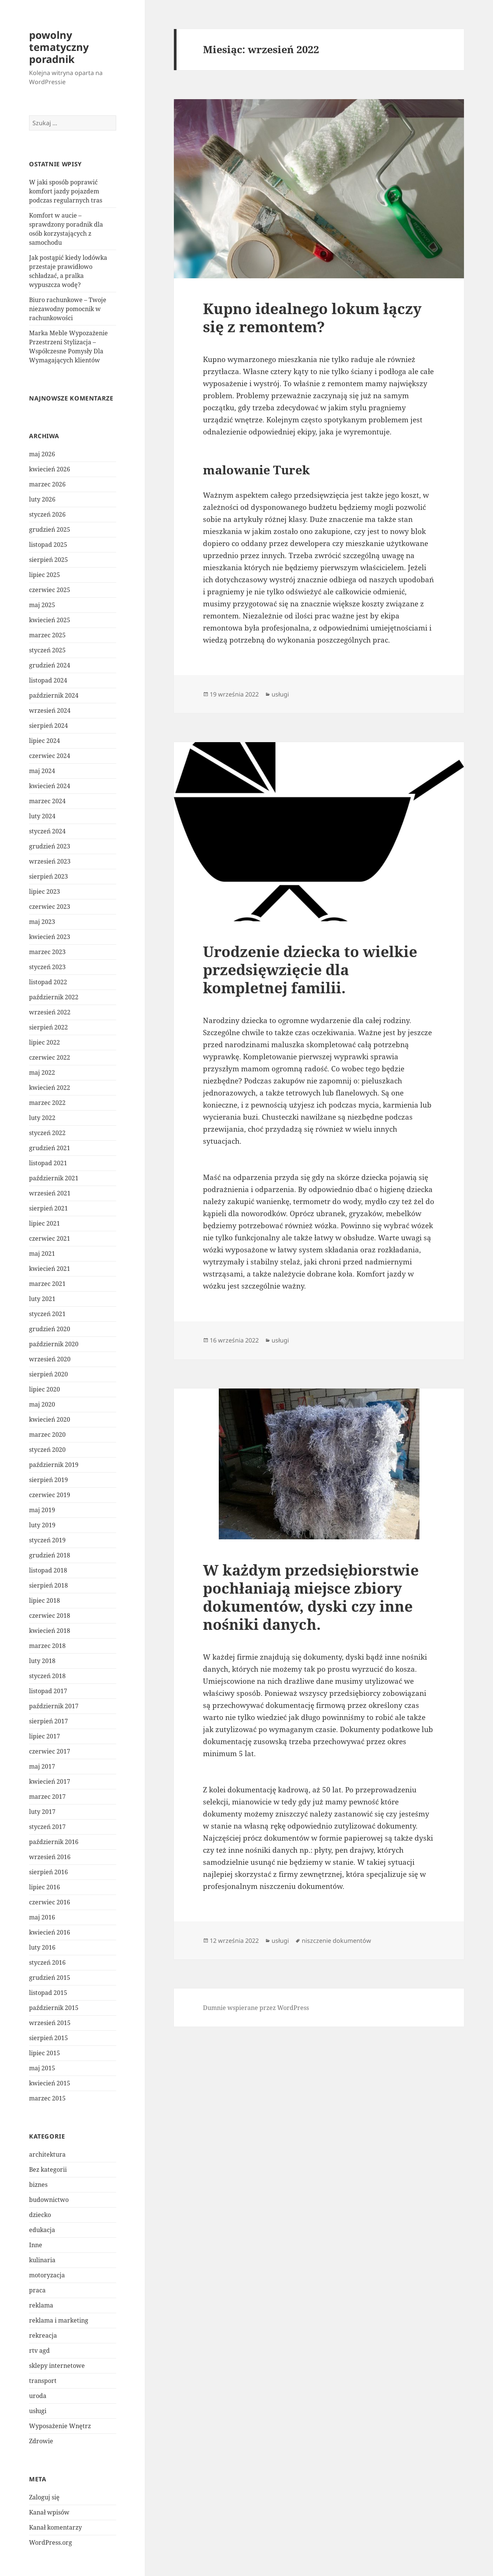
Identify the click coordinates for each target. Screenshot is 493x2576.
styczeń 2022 (47, 1133)
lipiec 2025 (44, 575)
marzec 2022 (47, 1103)
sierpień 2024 (48, 725)
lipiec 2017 (44, 1736)
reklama (41, 2305)
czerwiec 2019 (49, 1495)
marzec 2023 (47, 952)
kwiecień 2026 (49, 469)
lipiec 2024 (44, 740)
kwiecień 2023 (49, 937)
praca (37, 2290)
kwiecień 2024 (49, 786)
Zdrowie (41, 2441)
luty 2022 (42, 1118)
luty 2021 (42, 1299)
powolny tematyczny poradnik (59, 47)
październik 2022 (53, 997)
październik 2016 (53, 1842)
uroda (37, 2396)
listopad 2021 (48, 1163)
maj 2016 (42, 1917)
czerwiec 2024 (49, 756)
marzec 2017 (47, 1796)
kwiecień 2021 (49, 1268)
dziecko (40, 2215)
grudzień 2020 (49, 1329)
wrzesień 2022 (50, 1012)
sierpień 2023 (48, 876)
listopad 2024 (48, 680)
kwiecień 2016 (49, 1932)
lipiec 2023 (44, 891)
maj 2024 (42, 771)
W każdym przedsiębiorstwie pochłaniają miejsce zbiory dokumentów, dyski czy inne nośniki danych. (311, 1597)
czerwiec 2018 (49, 1615)
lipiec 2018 (44, 1600)
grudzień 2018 (49, 1555)
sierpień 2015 (48, 2038)
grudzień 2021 (49, 1148)
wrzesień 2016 (50, 1857)
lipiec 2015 (44, 2053)
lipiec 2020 (44, 1389)
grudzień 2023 (49, 846)
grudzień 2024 (49, 665)
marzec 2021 (47, 1284)
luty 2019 (42, 1525)
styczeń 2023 (47, 967)
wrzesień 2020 (50, 1359)
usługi (37, 2411)
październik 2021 (53, 1178)
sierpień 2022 (48, 1027)
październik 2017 (53, 1706)
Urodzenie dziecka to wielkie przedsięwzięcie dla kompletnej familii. (310, 969)
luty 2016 (42, 1947)
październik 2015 (53, 2008)
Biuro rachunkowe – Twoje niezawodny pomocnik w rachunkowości (67, 309)
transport (43, 2381)
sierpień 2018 (48, 1585)
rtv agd (39, 2350)
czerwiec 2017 (49, 1751)
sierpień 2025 (48, 559)
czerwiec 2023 (49, 906)
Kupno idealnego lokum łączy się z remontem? (312, 317)
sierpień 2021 (48, 1208)
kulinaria (42, 2260)
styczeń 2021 (47, 1314)
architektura (47, 2154)
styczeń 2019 (47, 1540)
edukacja (42, 2230)
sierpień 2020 (48, 1374)
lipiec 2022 (44, 1042)
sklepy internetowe (57, 2365)
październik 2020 (53, 1344)
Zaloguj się (44, 2497)
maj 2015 (42, 2068)
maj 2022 (42, 1072)
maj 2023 (42, 921)
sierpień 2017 (48, 1721)
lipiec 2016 (44, 1887)
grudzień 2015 (49, 1977)
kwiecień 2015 (49, 2083)
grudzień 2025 (49, 529)
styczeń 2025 (47, 650)
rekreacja (43, 2335)
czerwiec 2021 (49, 1238)
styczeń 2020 (47, 1449)
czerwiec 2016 (49, 1902)
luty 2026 (42, 499)
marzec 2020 (47, 1434)
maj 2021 (42, 1253)
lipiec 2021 (44, 1223)
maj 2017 (42, 1766)
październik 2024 (53, 695)
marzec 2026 (47, 484)
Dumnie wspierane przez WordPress (256, 2008)
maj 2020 (42, 1404)
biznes (38, 2184)
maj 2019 (42, 1510)
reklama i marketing (58, 2320)
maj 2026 (42, 454)
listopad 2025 (48, 544)
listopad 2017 (48, 1691)
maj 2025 (42, 605)
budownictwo (49, 2200)
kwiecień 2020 (49, 1419)
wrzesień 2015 (50, 2023)
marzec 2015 (47, 2098)
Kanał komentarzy (55, 2527)
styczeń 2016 (47, 1962)
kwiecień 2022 (49, 1087)
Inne (35, 2245)
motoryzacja (47, 2275)
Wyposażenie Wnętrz (60, 2426)
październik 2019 (53, 1465)
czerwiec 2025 (49, 590)
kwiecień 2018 (49, 1630)
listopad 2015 (48, 1992)
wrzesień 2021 (50, 1193)
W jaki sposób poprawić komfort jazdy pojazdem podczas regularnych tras (65, 191)
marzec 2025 (47, 635)
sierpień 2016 (48, 1872)
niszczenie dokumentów (336, 1940)
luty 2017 (42, 1811)
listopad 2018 (48, 1570)
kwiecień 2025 (49, 620)
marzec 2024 (47, 801)
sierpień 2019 (48, 1480)
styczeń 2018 (47, 1676)
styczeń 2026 (47, 514)
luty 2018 (42, 1661)
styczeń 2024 (47, 831)
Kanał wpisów (49, 2512)
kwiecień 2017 (49, 1781)
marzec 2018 (47, 1646)
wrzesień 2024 (50, 710)
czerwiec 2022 (49, 1057)
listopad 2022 (48, 982)
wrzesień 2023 (50, 861)
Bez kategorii (48, 2169)
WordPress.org (50, 2542)
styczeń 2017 (47, 1827)
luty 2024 (42, 816)
